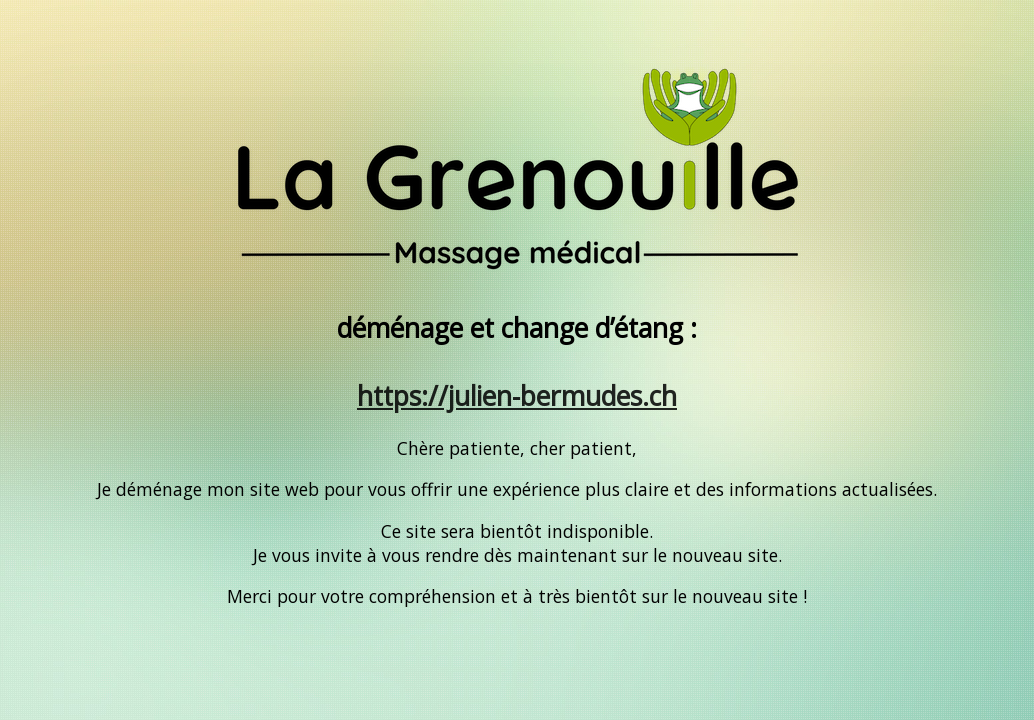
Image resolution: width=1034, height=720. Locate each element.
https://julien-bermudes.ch (517, 396)
